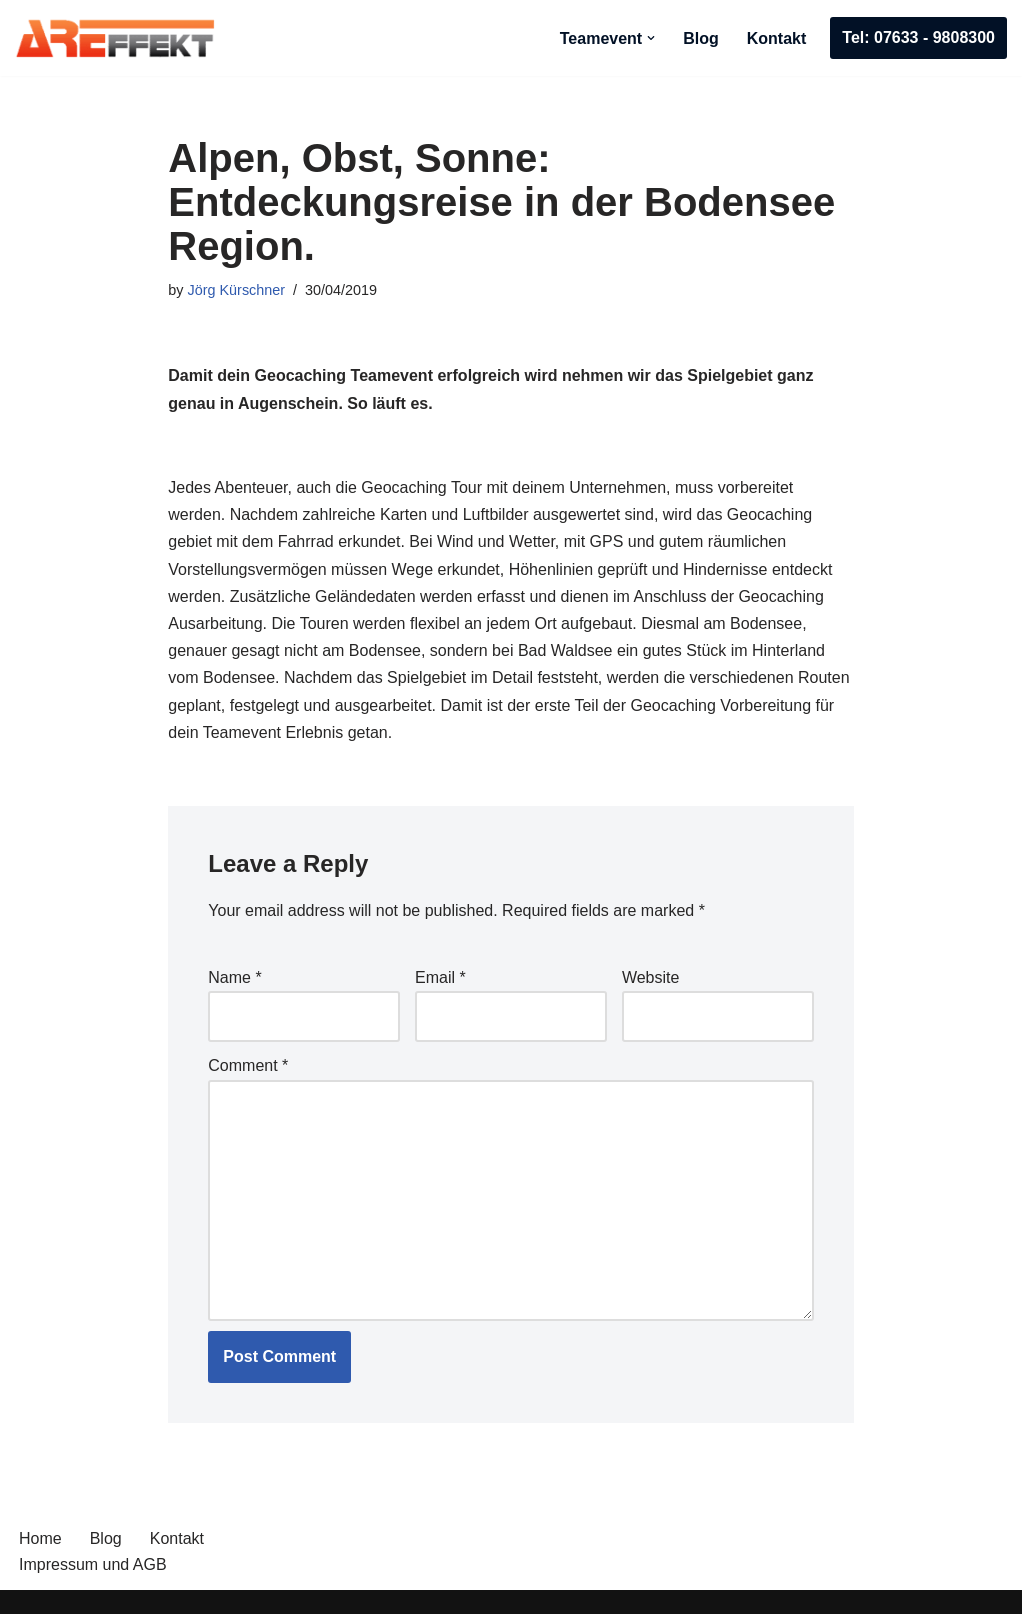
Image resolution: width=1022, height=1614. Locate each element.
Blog (701, 38)
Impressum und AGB (93, 1564)
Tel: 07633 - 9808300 (918, 37)
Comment (248, 1065)
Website (651, 977)
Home (40, 1538)
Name (234, 977)
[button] (651, 38)
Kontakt (777, 38)
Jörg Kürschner (237, 290)
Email (440, 977)
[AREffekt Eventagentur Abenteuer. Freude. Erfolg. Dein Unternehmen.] (115, 38)
